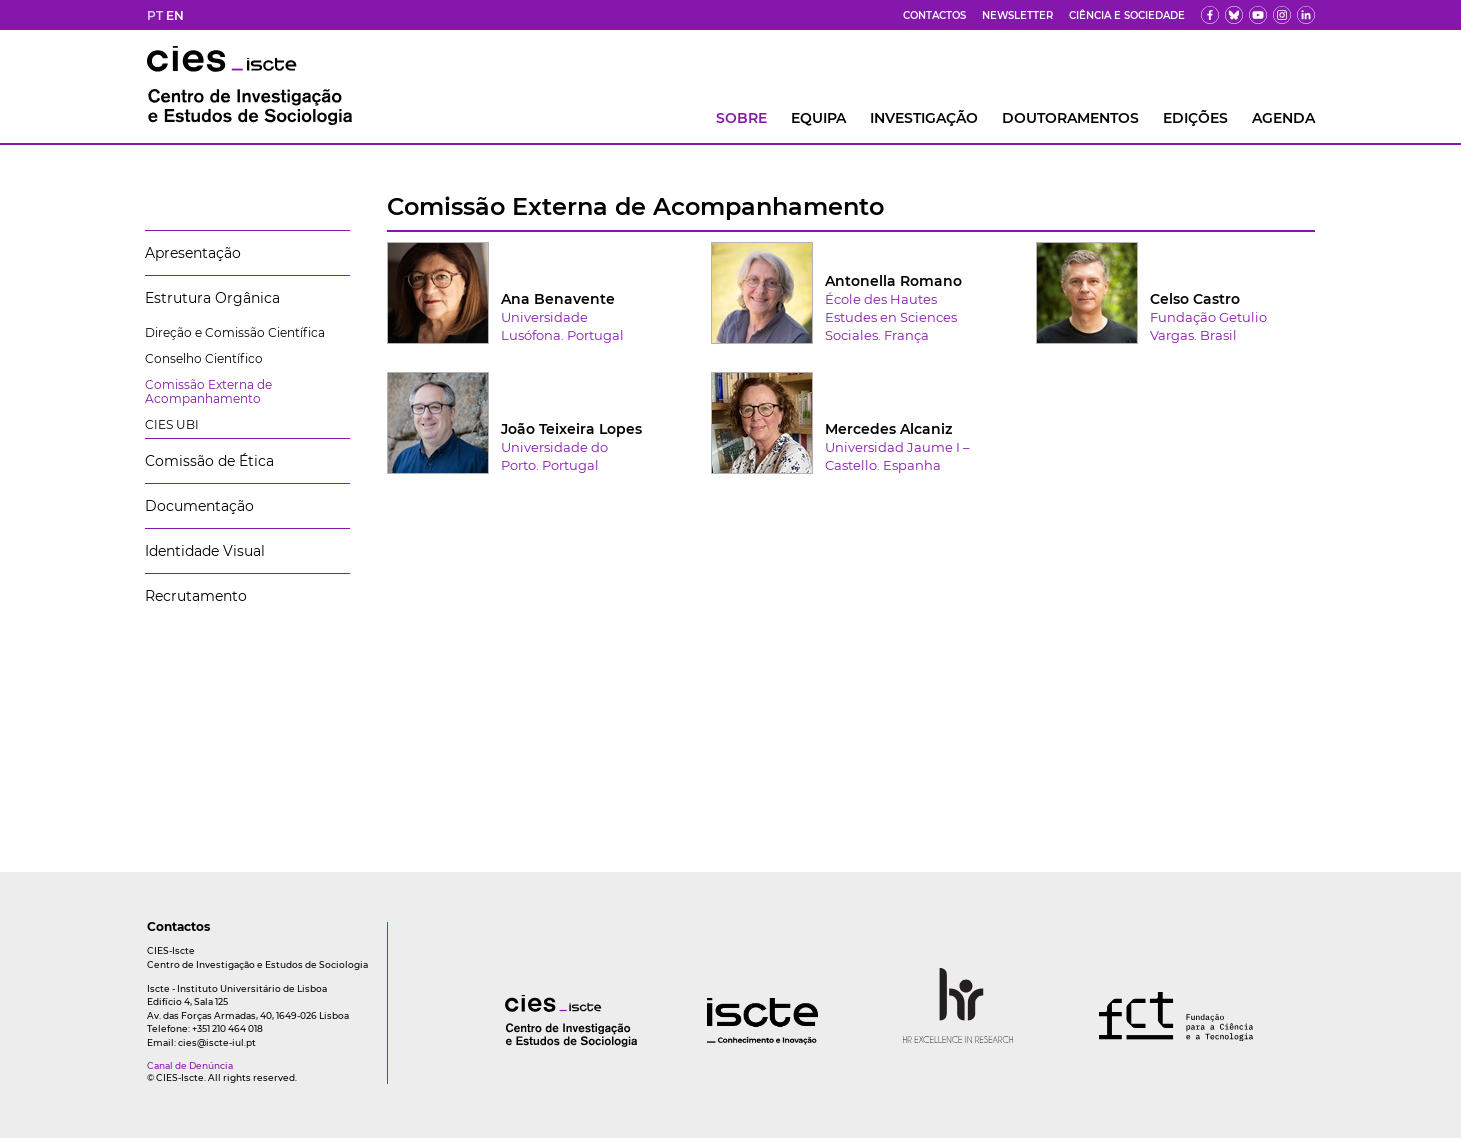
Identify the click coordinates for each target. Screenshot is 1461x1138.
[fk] (1282, 15)
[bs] (1234, 15)
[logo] (531, 1041)
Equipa (818, 118)
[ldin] (1306, 15)
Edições (1195, 118)
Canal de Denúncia (190, 1065)
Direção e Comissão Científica (235, 332)
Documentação (199, 506)
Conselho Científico (204, 358)
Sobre (741, 118)
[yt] (1258, 15)
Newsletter (1017, 15)
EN (175, 15)
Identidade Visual (205, 551)
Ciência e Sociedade (1127, 15)
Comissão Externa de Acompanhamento (208, 391)
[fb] (1210, 15)
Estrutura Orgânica (212, 298)
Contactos (934, 15)
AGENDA (1283, 118)
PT (155, 15)
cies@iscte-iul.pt (217, 1042)
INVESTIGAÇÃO (924, 118)
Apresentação (193, 253)
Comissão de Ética (209, 461)
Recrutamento (196, 596)
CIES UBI (172, 424)
